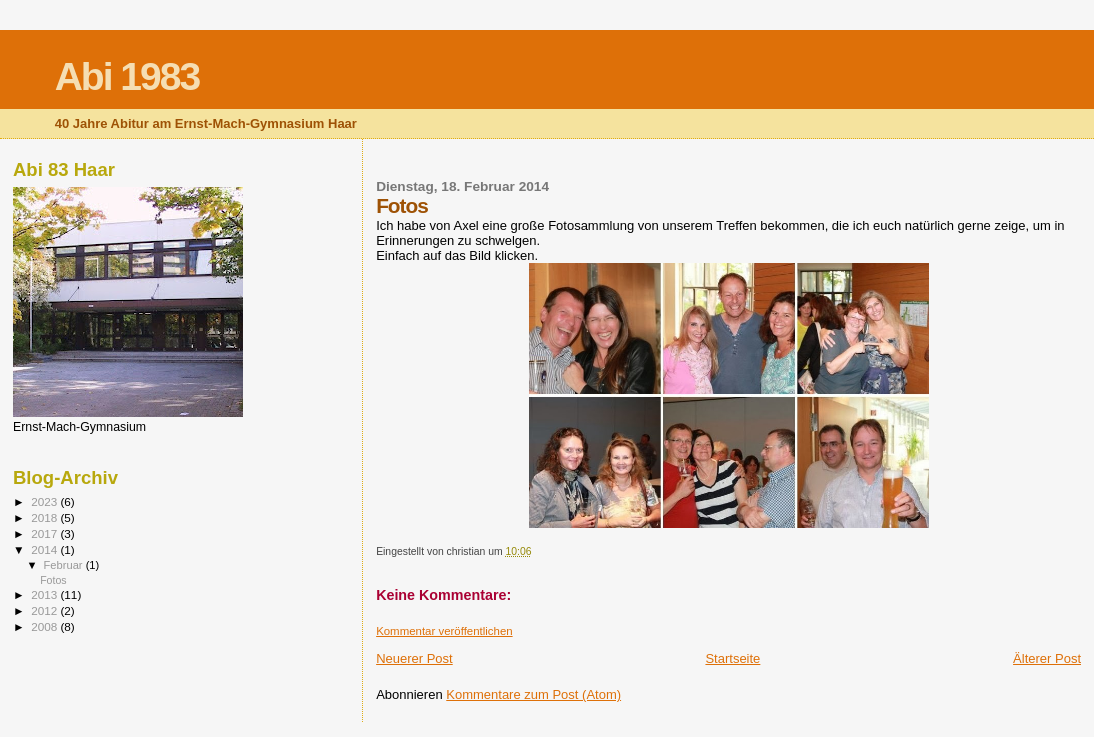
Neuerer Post (414, 658)
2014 (45, 549)
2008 (45, 626)
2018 (45, 517)
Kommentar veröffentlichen (444, 631)
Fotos (53, 580)
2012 (45, 610)
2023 (45, 501)
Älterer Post (1047, 658)
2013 (45, 594)
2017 (45, 533)
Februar (65, 565)
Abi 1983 (127, 76)
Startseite (732, 658)
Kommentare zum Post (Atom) (533, 694)
